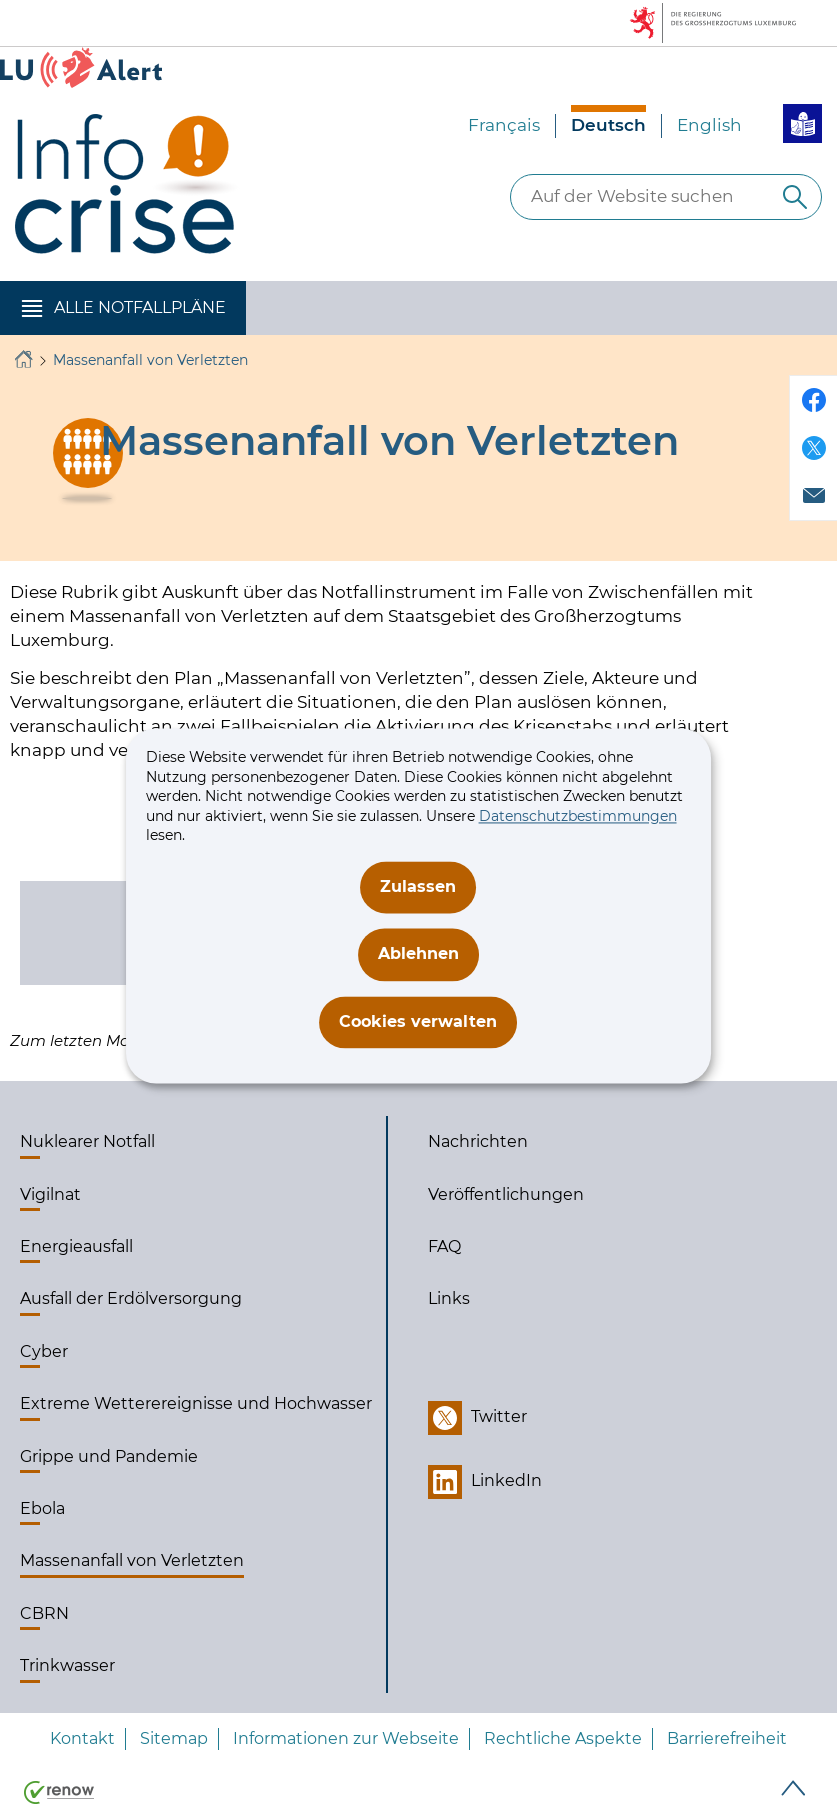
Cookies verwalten (418, 1021)
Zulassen (418, 886)
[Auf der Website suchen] (795, 197)
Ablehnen (418, 954)
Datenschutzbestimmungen (578, 816)
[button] (123, 308)
